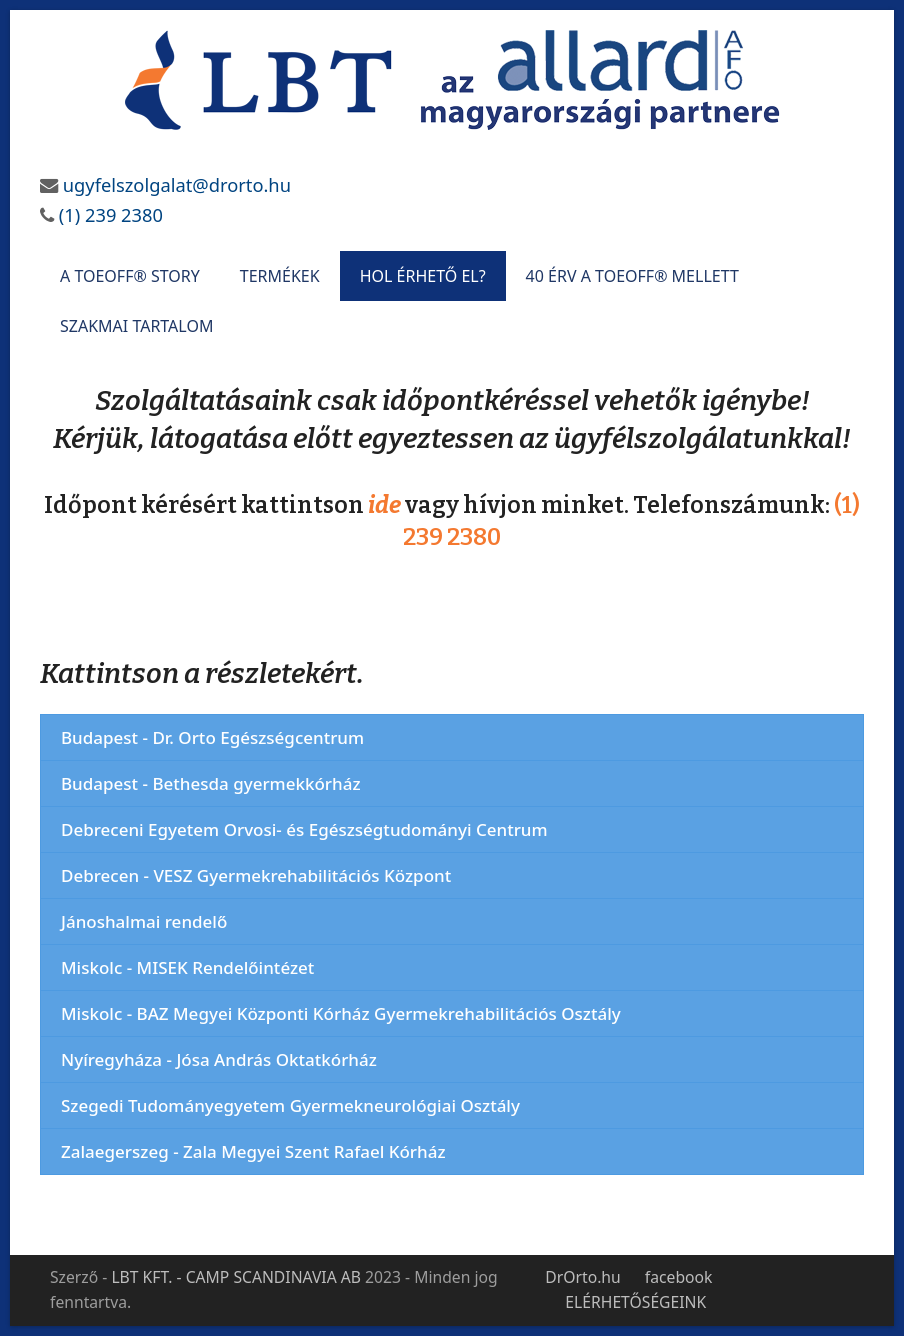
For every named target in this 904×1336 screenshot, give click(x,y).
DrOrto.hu (582, 1277)
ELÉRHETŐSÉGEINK (635, 1302)
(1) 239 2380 (108, 214)
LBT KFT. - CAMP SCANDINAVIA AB (236, 1277)
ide (384, 505)
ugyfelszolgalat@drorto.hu (177, 184)
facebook (679, 1277)
